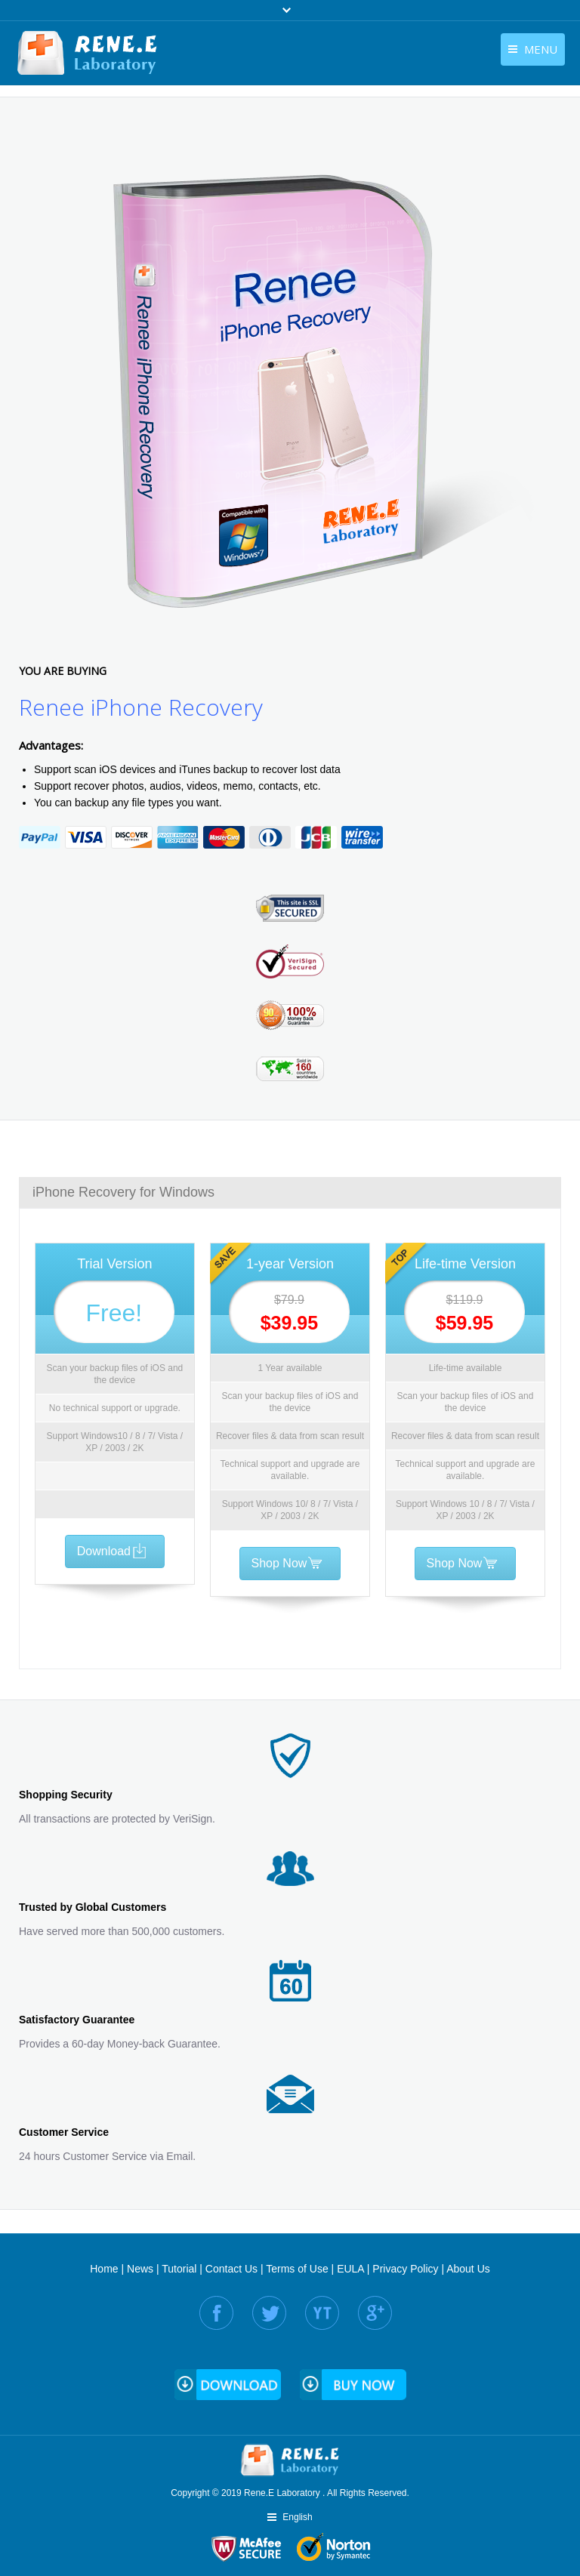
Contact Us (231, 2269)
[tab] (290, 1192)
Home (104, 2269)
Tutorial (179, 2269)
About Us (468, 2269)
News (140, 2269)
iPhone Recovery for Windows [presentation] (123, 1192)
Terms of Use (297, 2269)
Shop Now (288, 1563)
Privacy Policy (405, 2269)
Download (113, 1551)
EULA (350, 2269)
